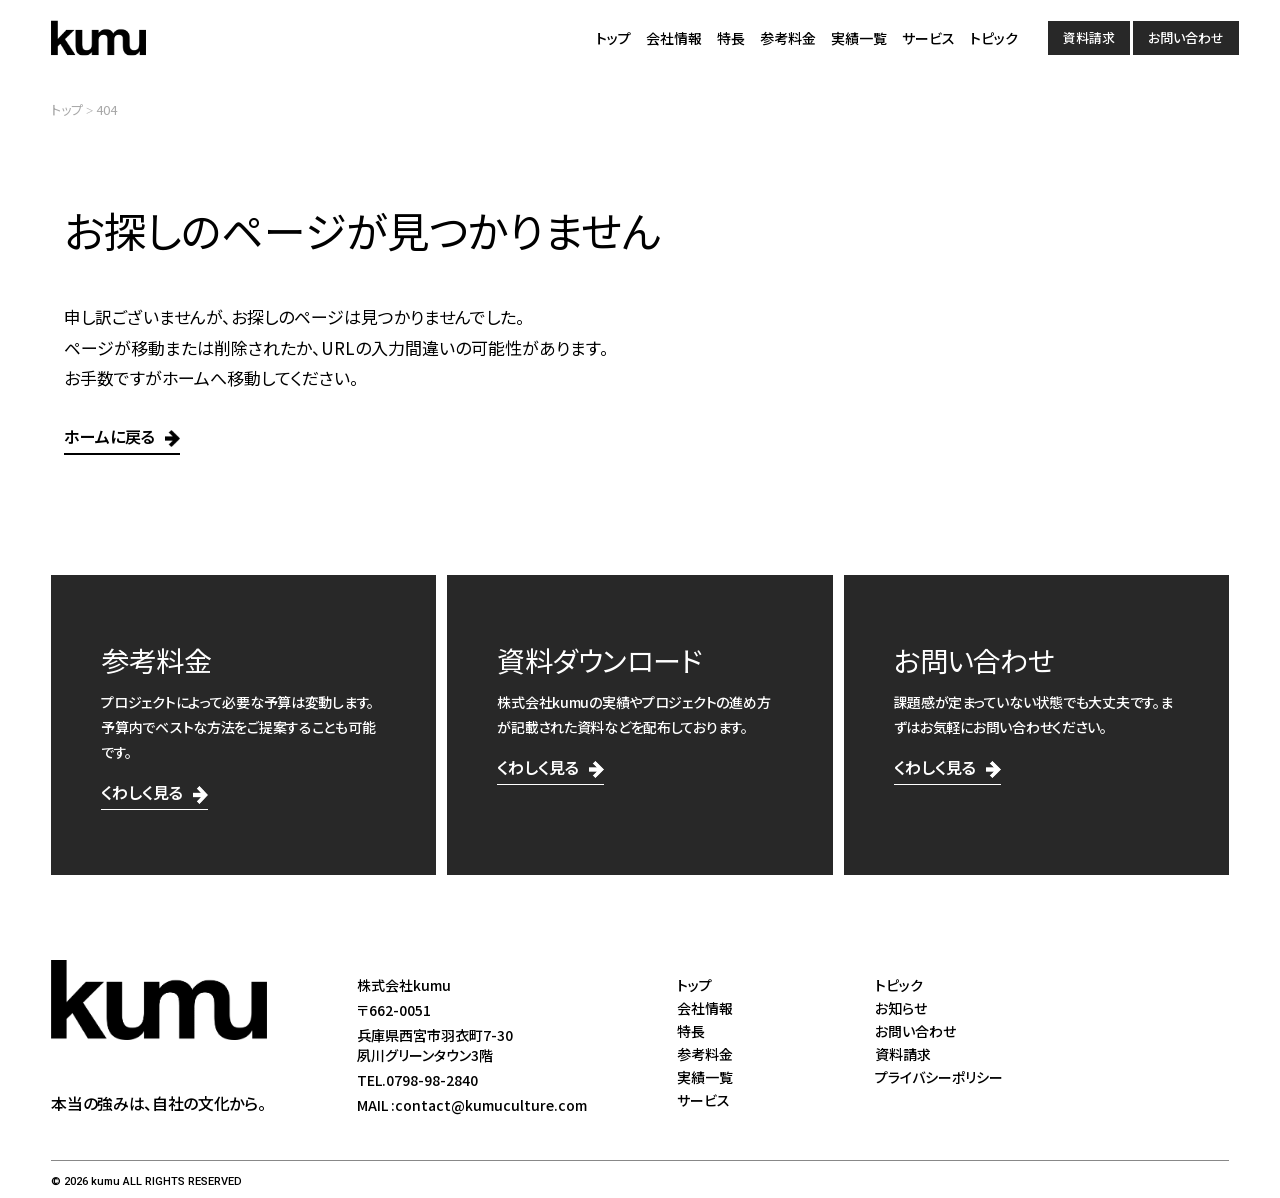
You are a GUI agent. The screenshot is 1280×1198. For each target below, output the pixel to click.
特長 (731, 38)
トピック (994, 38)
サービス (928, 38)
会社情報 (674, 38)
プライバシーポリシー (939, 1077)
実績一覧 (859, 38)
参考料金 (788, 38)
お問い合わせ (1186, 37)
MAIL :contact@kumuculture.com (472, 1105)
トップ (613, 38)
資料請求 (1089, 37)
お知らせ (901, 1008)
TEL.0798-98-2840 (417, 1080)
